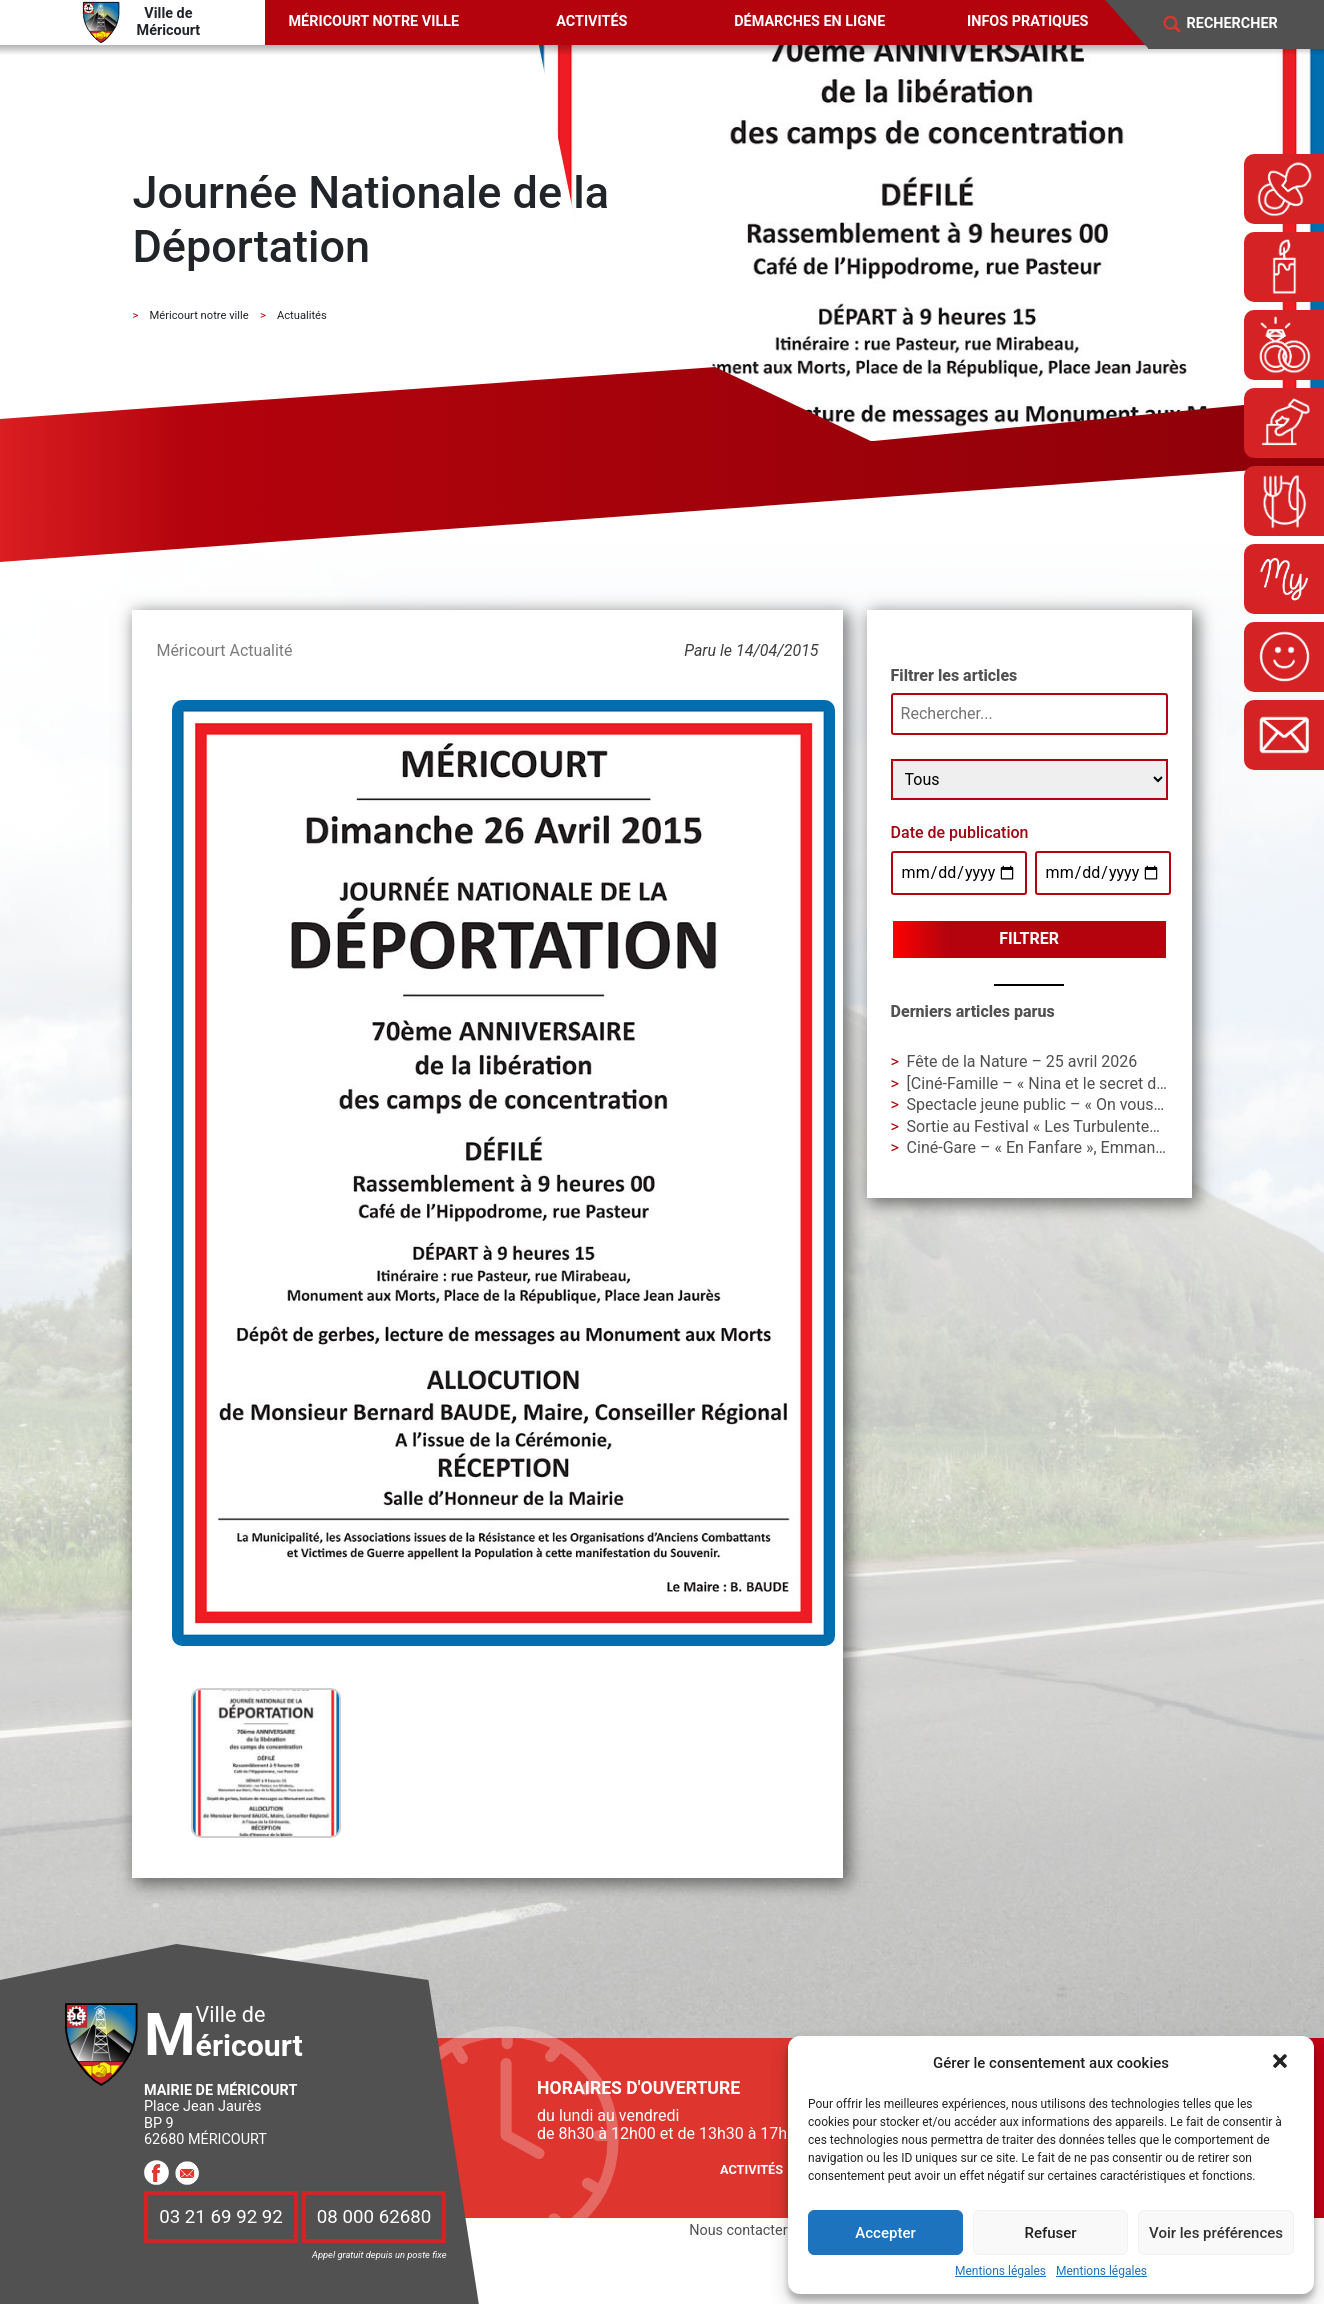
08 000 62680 (374, 2217)
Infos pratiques (1027, 21)
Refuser (1050, 2233)
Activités (591, 21)
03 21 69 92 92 (221, 2217)
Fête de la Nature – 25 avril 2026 (1022, 1061)
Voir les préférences (1216, 2233)
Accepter (885, 2233)
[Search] (1245, 24)
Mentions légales (1000, 2271)
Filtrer (1029, 938)
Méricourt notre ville (374, 21)
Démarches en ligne (809, 21)
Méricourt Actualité (224, 650)
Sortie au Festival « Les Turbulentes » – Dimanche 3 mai (1105, 1126)
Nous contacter (738, 2230)
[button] (1282, 2063)
